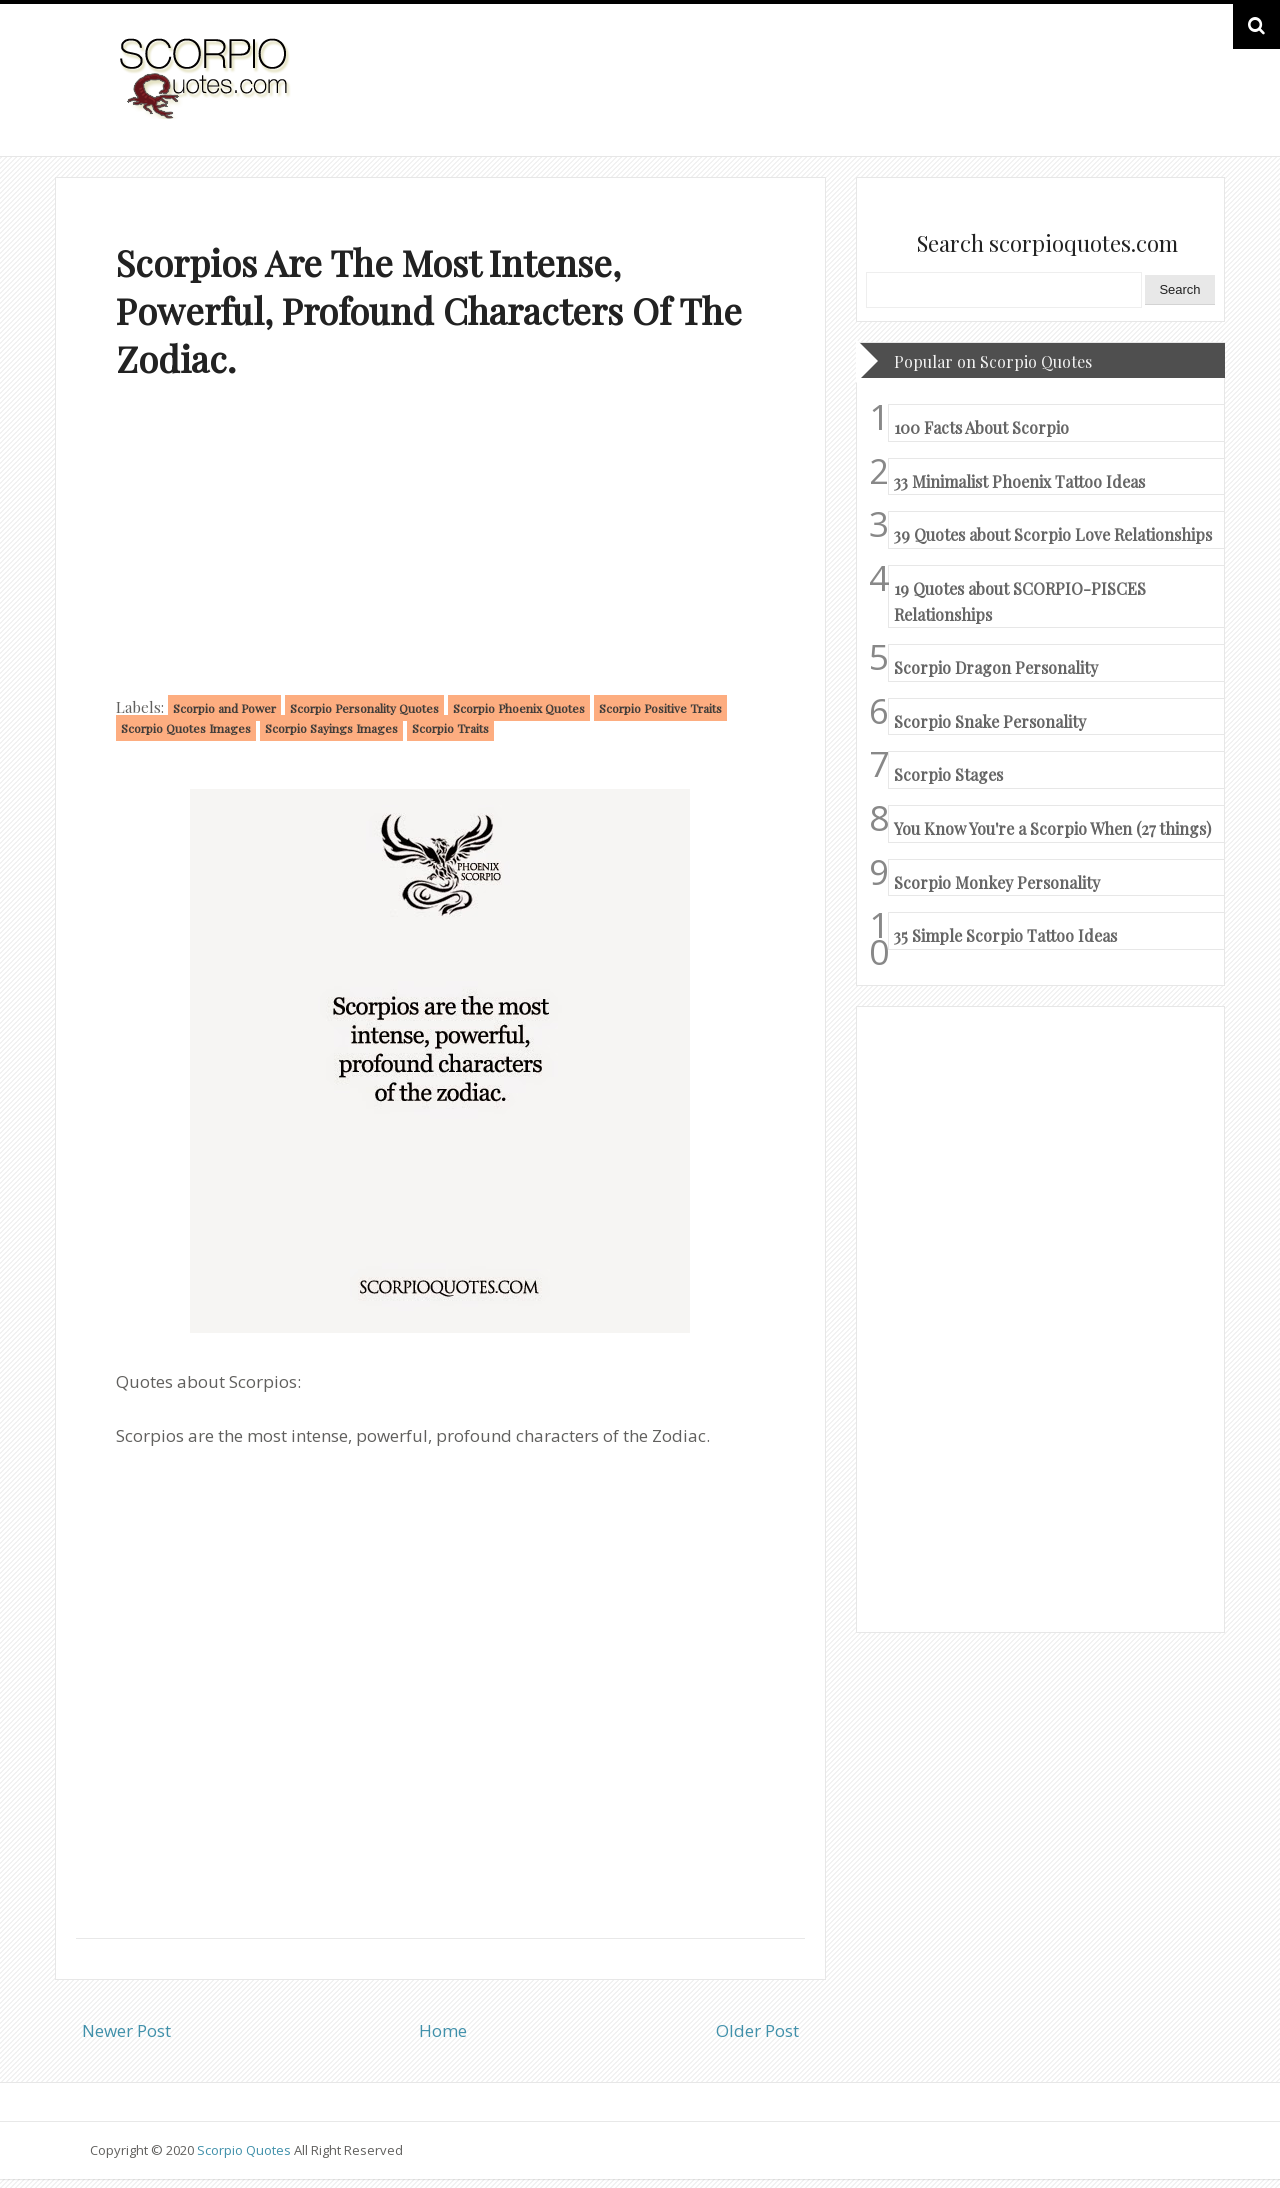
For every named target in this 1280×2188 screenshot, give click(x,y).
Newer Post (126, 2030)
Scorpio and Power (224, 708)
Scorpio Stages (948, 774)
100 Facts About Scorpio (981, 427)
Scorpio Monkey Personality (997, 882)
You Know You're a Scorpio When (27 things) (1052, 828)
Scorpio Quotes (245, 2150)
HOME (1136, 98)
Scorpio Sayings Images (331, 728)
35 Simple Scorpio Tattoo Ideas (1005, 935)
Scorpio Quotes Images (186, 728)
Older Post (757, 2030)
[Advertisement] (440, 542)
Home (443, 2030)
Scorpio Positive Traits (660, 708)
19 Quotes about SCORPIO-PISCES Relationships (1020, 601)
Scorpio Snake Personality (990, 721)
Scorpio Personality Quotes (364, 708)
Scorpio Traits (450, 728)
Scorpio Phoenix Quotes (519, 708)
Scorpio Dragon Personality (996, 667)
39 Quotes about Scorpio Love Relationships (1053, 534)
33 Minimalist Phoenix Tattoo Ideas (1019, 481)
